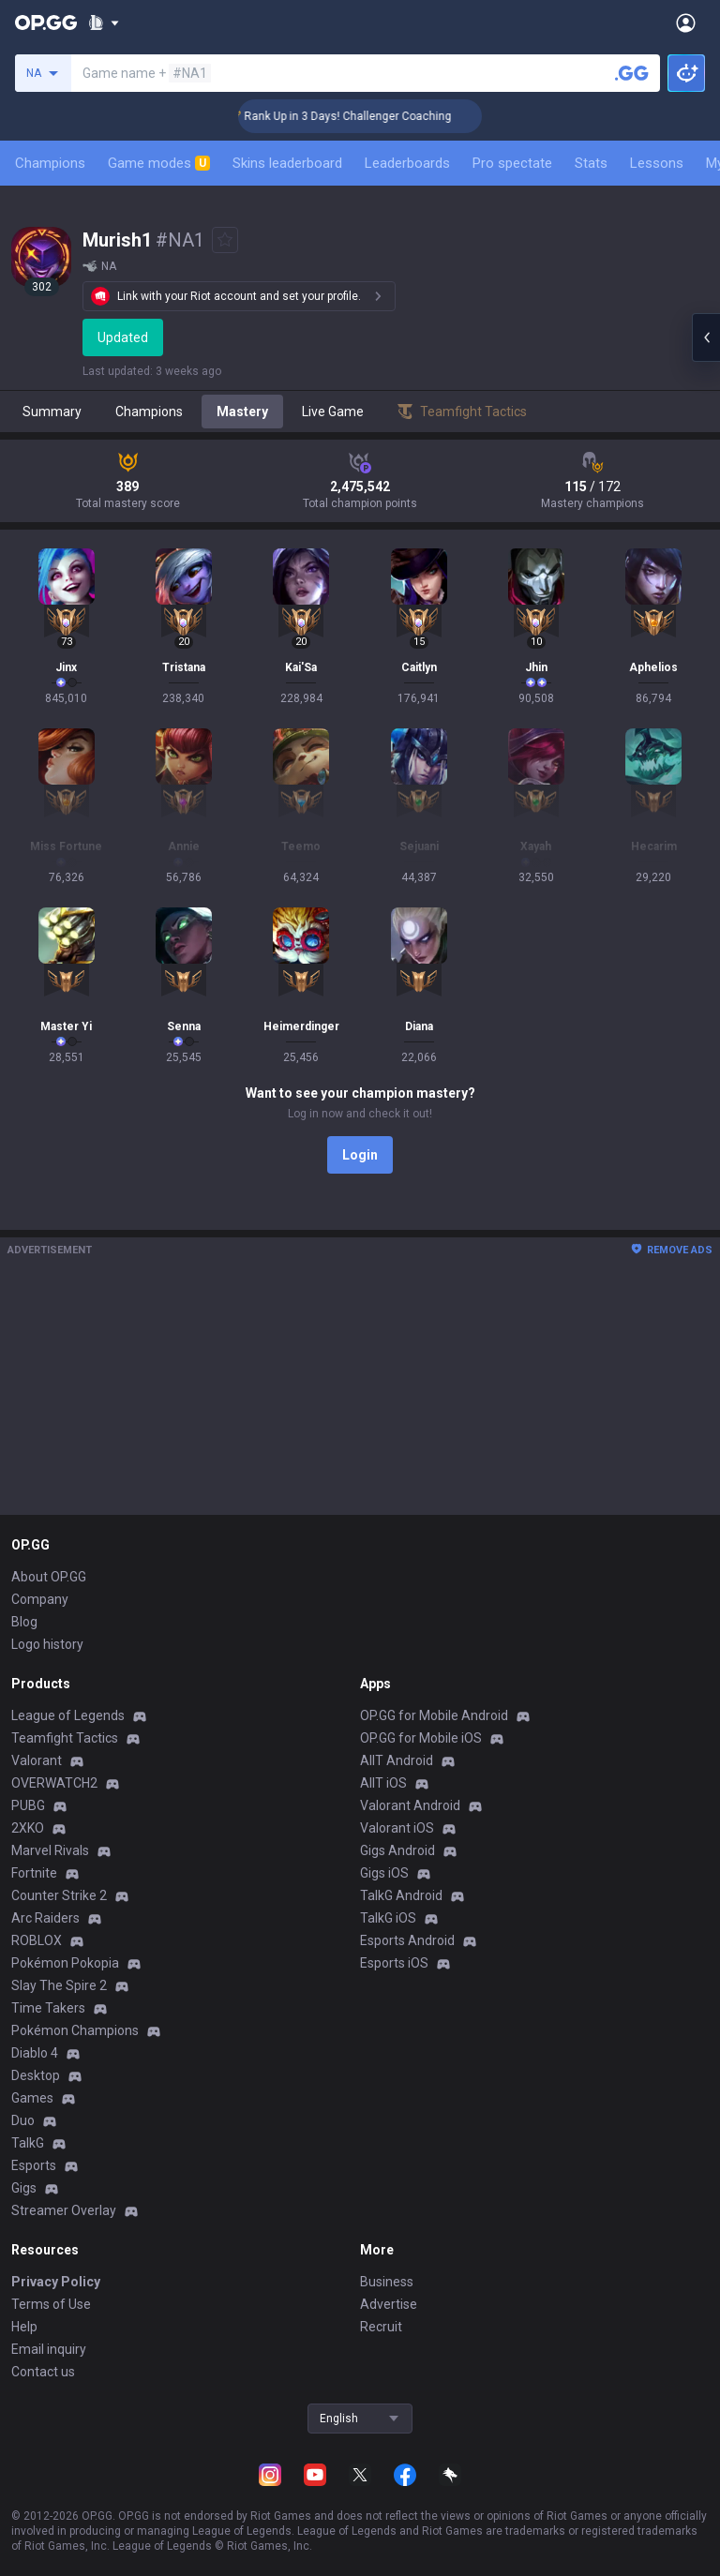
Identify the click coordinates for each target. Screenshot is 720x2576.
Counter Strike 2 (59, 1895)
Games (32, 2097)
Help (24, 2326)
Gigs (24, 2187)
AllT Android (396, 1760)
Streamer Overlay (63, 2210)
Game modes (159, 163)
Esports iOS (394, 1962)
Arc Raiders (45, 1917)
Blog (24, 1621)
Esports (33, 2165)
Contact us (43, 2371)
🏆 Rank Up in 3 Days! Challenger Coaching (364, 116)
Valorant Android (410, 1805)
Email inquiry (48, 2349)
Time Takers (48, 2007)
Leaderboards (407, 163)
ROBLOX (36, 1940)
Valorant (36, 1760)
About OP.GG (48, 1576)
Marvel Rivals (50, 1850)
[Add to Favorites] (225, 240)
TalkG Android (401, 1895)
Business (386, 2281)
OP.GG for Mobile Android (434, 1715)
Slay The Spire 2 (59, 1985)
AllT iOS (383, 1782)
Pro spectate (512, 163)
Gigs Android (397, 1850)
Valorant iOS (397, 1827)
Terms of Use (51, 2304)
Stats (591, 163)
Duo (23, 2120)
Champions (50, 163)
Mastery (242, 411)
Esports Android (407, 1940)
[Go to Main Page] (46, 22)
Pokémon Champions (75, 2030)
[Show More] (103, 22)
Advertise (388, 2304)
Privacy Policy (55, 2281)
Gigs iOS (384, 1872)
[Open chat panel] (706, 337)
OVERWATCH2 (54, 1782)
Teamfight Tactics (64, 1737)
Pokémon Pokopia (65, 1962)
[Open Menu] (686, 22)
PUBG (28, 1805)
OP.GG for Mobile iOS (421, 1737)
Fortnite (34, 1872)
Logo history (47, 1644)
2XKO (27, 1827)
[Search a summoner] (632, 73)
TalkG (27, 2142)
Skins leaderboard (287, 163)
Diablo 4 (34, 2052)
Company (39, 1599)
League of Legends (68, 1715)
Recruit (381, 2326)
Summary (52, 411)
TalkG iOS (388, 1917)
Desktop (35, 2075)
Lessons (656, 163)
